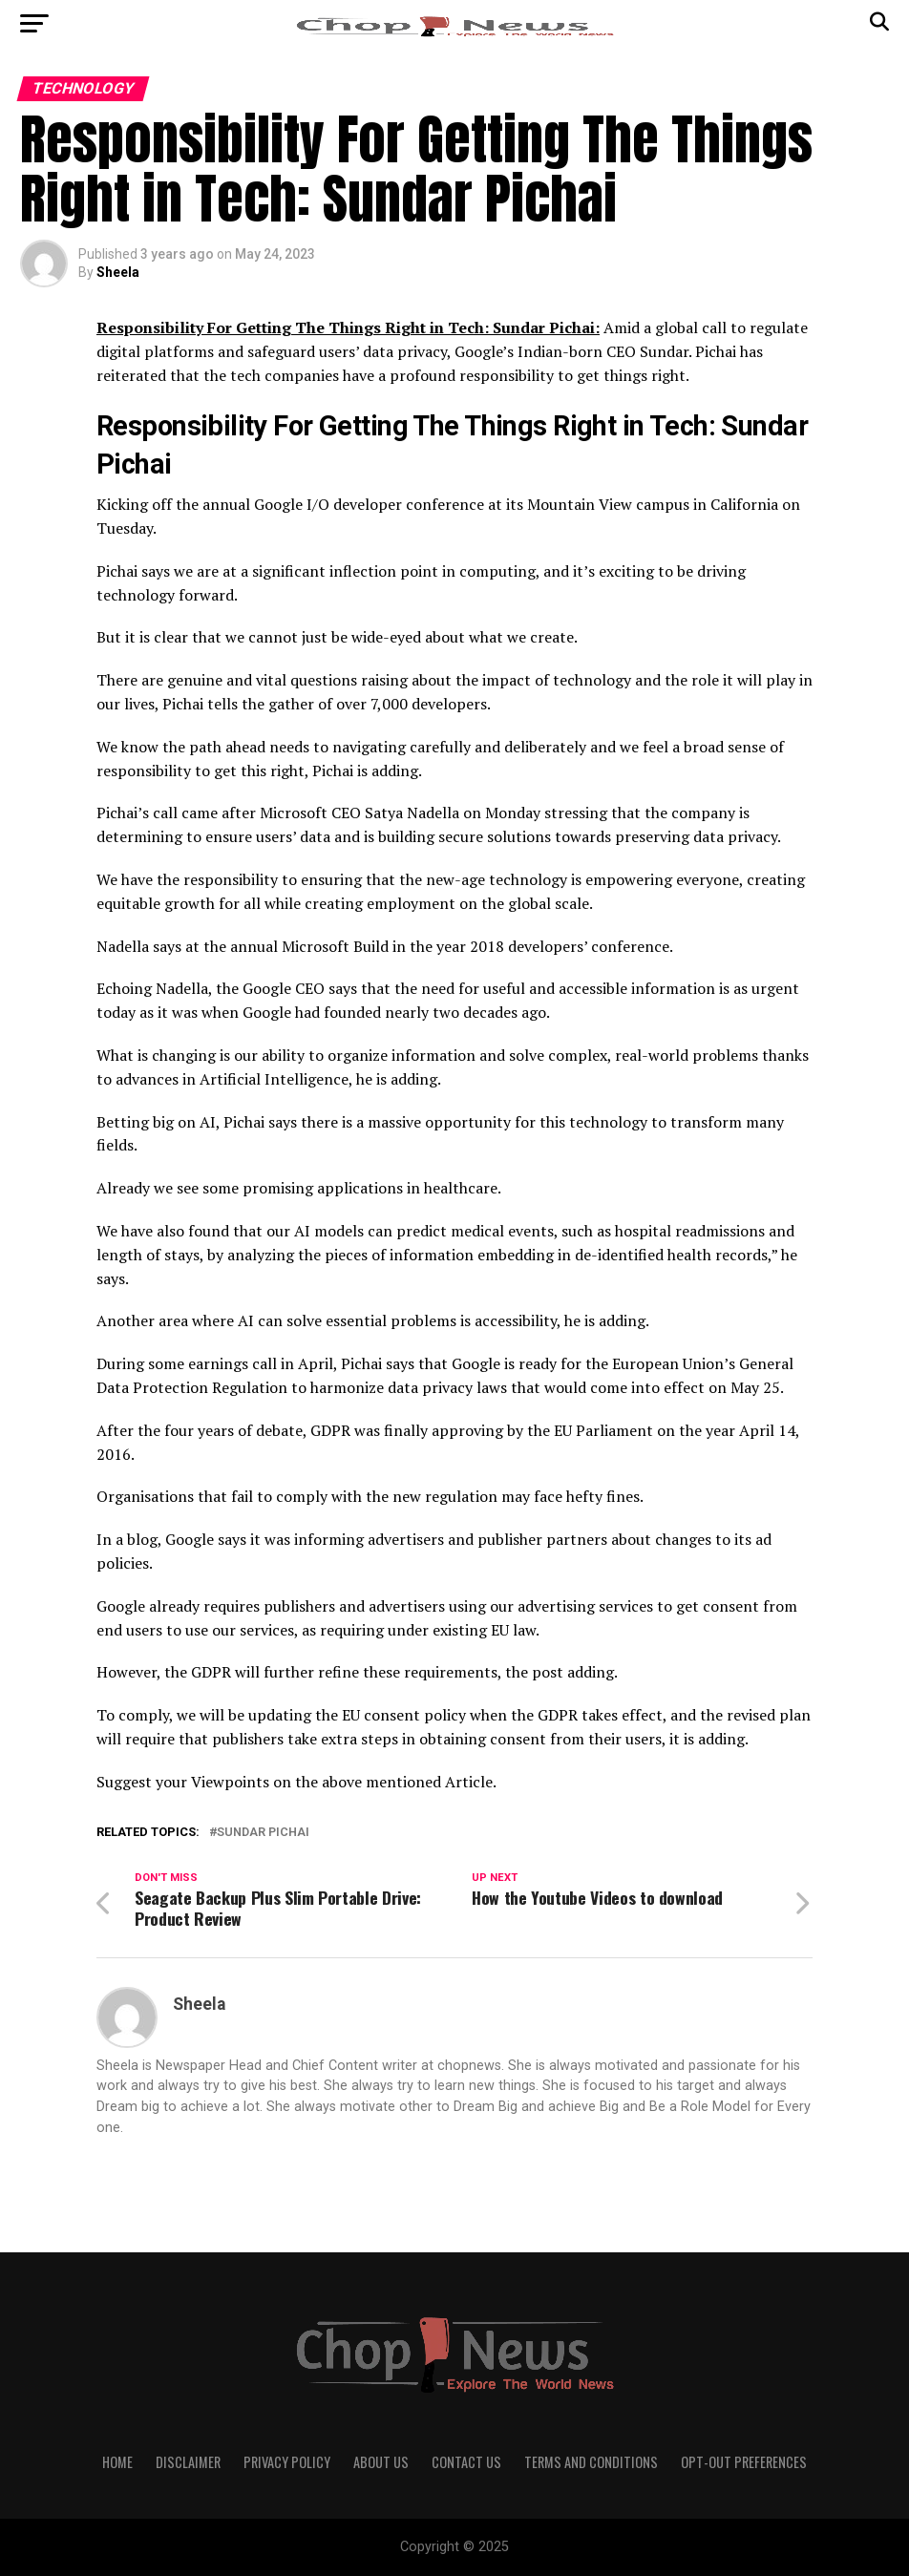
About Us (381, 2462)
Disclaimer (188, 2462)
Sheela (117, 272)
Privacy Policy (286, 2462)
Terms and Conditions (591, 2462)
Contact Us (466, 2462)
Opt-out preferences (744, 2462)
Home (117, 2462)
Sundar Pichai (263, 1832)
